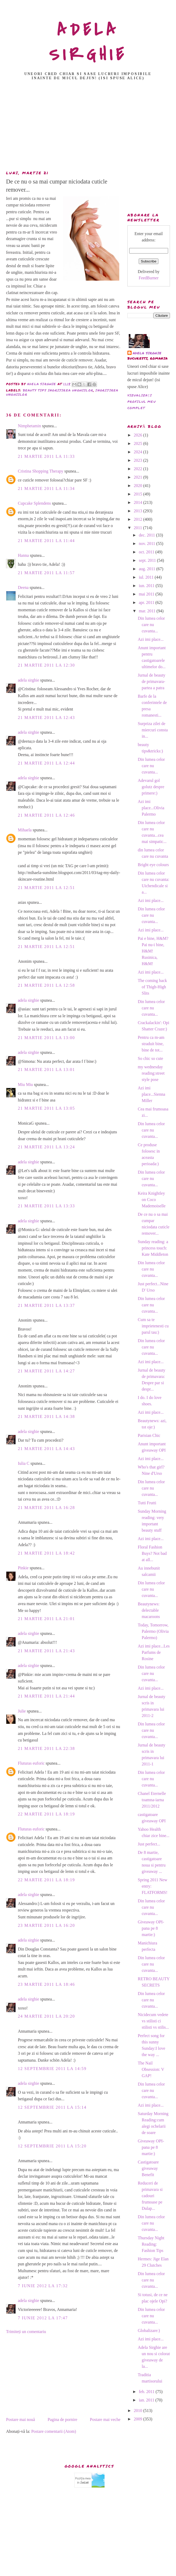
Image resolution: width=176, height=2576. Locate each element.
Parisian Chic (149, 1435)
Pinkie (23, 1568)
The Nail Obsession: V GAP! (151, 2069)
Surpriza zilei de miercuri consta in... (153, 729)
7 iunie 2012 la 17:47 (43, 2318)
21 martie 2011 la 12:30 (46, 665)
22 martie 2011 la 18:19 (46, 1814)
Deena (23, 587)
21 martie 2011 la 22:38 (46, 1748)
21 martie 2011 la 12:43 (46, 717)
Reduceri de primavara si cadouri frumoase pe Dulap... (150, 2196)
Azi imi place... (150, 639)
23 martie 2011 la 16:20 (46, 1925)
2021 (138, 477)
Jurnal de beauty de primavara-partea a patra (151, 681)
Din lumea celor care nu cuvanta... (151, 624)
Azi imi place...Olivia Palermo (151, 807)
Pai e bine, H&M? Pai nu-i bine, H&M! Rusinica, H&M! (153, 951)
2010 (138, 2410)
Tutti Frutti (147, 1503)
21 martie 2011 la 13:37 (46, 1305)
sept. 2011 (148, 560)
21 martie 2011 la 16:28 (46, 1507)
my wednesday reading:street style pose (151, 1073)
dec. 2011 (147, 535)
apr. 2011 (147, 602)
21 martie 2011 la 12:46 (46, 815)
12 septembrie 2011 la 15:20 (52, 2146)
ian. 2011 (147, 2400)
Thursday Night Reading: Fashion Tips (151, 2244)
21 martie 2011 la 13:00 (46, 1037)
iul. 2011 (146, 577)
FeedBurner (149, 278)
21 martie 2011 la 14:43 (46, 1448)
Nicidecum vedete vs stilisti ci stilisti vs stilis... (153, 2020)
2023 (138, 460)
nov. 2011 (147, 543)
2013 (138, 511)
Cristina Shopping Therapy (40, 471)
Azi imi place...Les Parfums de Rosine (153, 1652)
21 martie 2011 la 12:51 (46, 887)
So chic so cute (150, 1058)
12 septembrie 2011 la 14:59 (52, 2068)
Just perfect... (149, 1844)
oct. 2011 (147, 552)
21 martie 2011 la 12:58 (46, 985)
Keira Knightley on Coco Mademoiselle (151, 1199)
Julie (22, 1711)
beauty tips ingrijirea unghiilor (58, 390)
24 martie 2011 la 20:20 (46, 2016)
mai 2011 (147, 594)
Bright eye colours (153, 864)
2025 (138, 443)
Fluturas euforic (31, 1763)
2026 (138, 435)
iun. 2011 (147, 585)
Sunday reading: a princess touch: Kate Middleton (153, 1248)
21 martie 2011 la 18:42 (46, 1553)
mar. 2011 (147, 611)
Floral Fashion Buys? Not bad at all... (152, 1553)
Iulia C (23, 1463)
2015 (138, 494)
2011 (138, 527)
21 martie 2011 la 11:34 (46, 488)
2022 (138, 468)
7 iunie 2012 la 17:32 (43, 2286)
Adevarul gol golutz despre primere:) (151, 786)
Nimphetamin (29, 426)
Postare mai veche (105, 2419)
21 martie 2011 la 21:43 (46, 1651)
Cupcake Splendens (34, 503)
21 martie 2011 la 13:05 (46, 1108)
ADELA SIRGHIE (88, 42)
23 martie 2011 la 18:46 (46, 1984)
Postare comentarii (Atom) (53, 2431)
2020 (138, 485)
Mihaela (25, 830)
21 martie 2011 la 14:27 (46, 1371)
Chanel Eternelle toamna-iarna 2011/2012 (152, 1799)
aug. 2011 (147, 569)
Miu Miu (25, 1084)
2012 (138, 519)
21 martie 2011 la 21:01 (46, 1618)
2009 (138, 2419)
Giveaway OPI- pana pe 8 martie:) (151, 1928)
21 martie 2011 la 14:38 (46, 1416)
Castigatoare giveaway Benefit (148, 2168)
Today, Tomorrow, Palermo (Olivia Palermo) (153, 1631)
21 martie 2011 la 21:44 (46, 1696)
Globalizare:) (149, 2330)
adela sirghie (28, 680)
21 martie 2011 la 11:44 (46, 540)
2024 (138, 452)
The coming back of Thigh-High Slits (152, 986)
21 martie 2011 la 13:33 (46, 1206)
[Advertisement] (88, 127)
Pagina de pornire (62, 2419)
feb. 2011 (147, 2391)
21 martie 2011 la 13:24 (46, 1147)
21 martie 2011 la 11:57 (46, 572)
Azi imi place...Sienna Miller (151, 1094)
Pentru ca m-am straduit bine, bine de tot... (151, 1043)
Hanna (23, 555)
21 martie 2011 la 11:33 (46, 456)
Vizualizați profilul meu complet (141, 401)
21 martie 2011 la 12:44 (46, 763)
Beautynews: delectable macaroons (149, 1610)
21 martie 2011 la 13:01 (46, 1069)
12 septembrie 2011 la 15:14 (52, 2107)
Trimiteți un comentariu (26, 2331)
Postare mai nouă (20, 2419)
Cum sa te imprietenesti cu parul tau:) (153, 1325)
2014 (138, 502)
